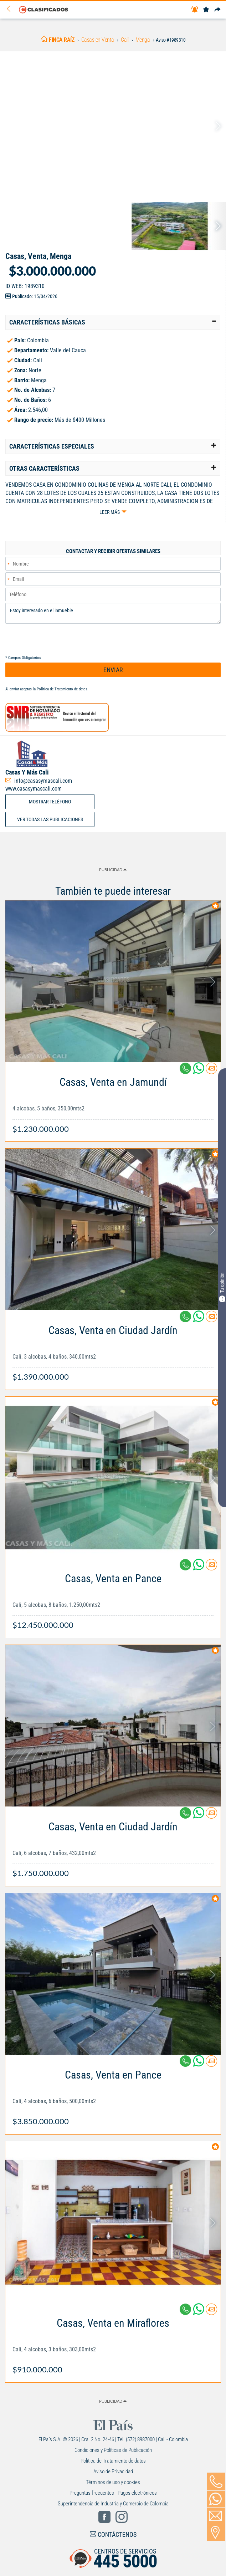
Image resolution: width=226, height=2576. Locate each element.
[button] (113, 322)
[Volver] (11, 9)
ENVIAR (113, 670)
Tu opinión (222, 1287)
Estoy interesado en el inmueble (113, 613)
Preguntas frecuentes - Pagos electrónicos (113, 2493)
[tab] (112, 322)
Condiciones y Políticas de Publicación (113, 2450)
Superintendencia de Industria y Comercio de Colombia (113, 2503)
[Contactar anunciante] (211, 1071)
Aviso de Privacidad (113, 2471)
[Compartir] (217, 10)
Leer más (109, 512)
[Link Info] (113, 1101)
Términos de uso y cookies (113, 2482)
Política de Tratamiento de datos (62, 689)
